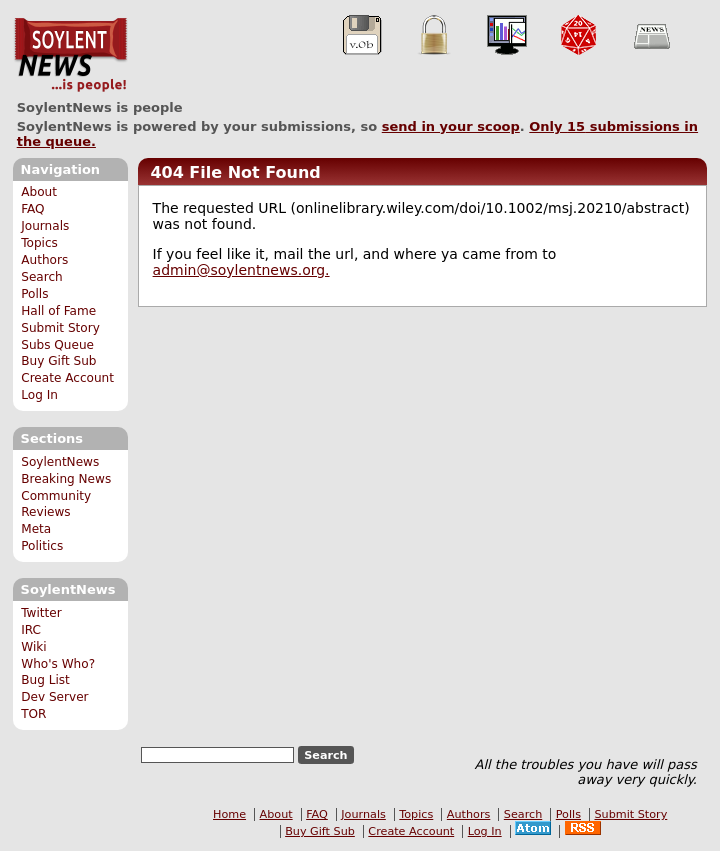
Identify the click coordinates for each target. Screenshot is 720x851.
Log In (39, 395)
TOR (33, 714)
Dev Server (54, 697)
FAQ (32, 209)
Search (42, 277)
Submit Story (60, 328)
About (39, 192)
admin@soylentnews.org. (241, 270)
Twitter (41, 613)
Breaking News (66, 479)
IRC (31, 630)
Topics (39, 243)
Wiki (33, 647)
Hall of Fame (58, 311)
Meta (36, 529)
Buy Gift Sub (58, 361)
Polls (34, 294)
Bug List (45, 680)
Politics (42, 546)
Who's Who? (58, 664)
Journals (45, 226)
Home (229, 814)
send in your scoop (451, 126)
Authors (44, 260)
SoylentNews (70, 55)
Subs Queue (57, 345)
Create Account (67, 378)
